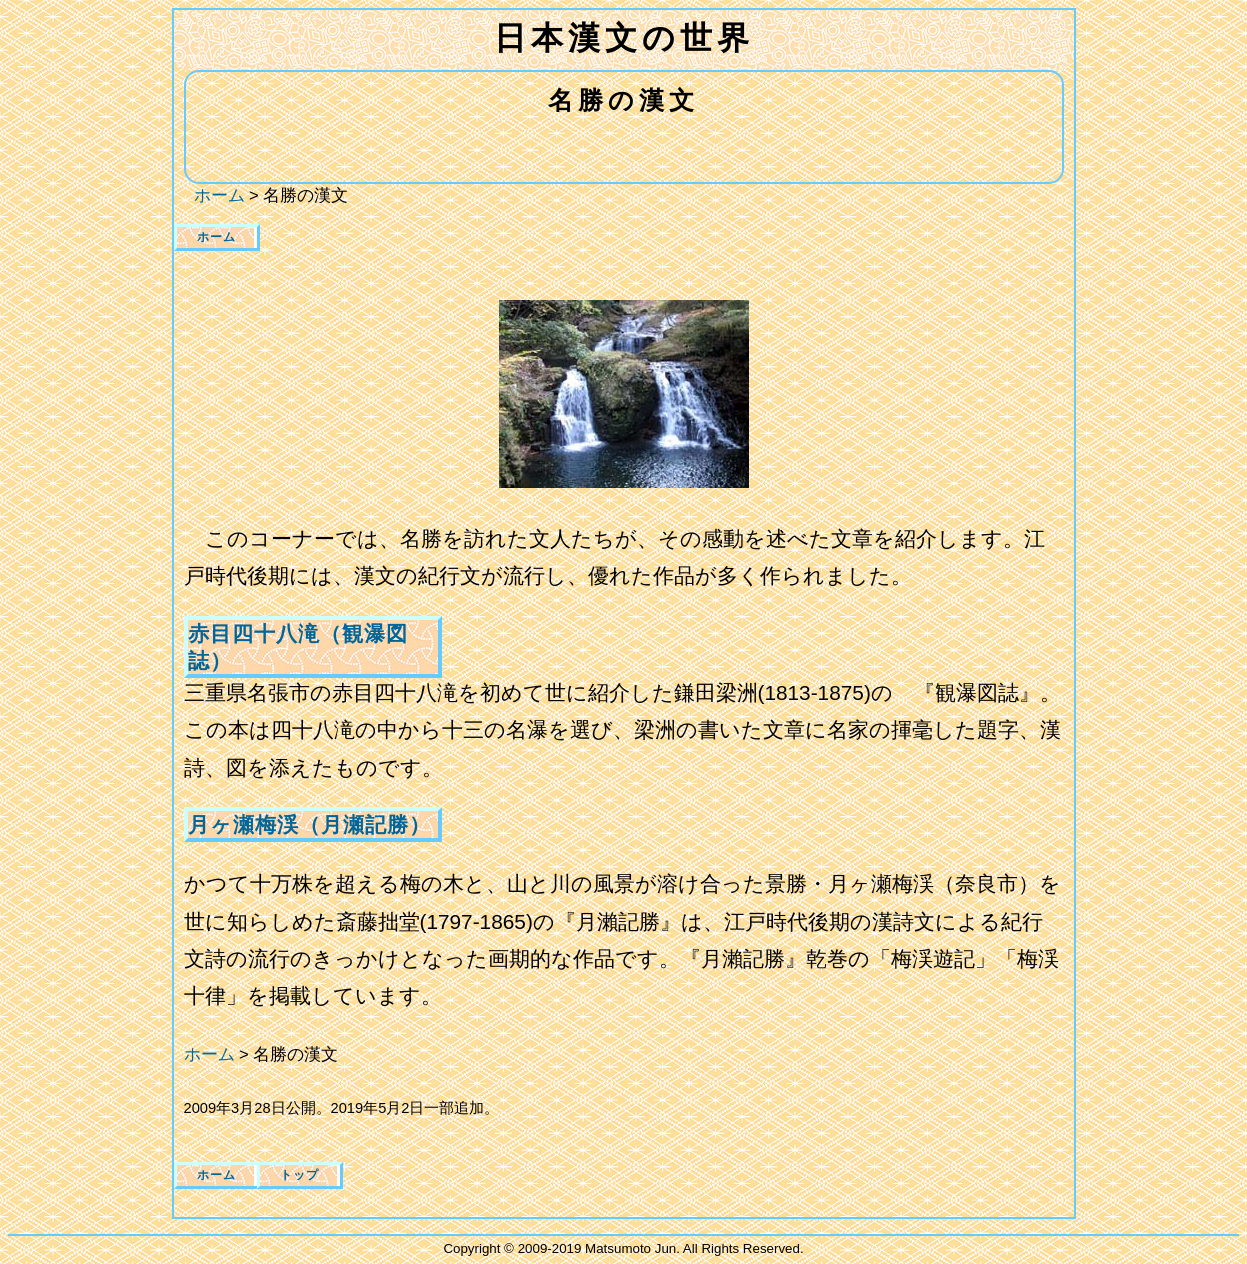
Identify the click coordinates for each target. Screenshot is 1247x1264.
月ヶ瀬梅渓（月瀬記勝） (309, 824)
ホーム (216, 237)
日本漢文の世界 (624, 38)
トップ (299, 1175)
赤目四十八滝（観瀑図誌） (298, 647)
